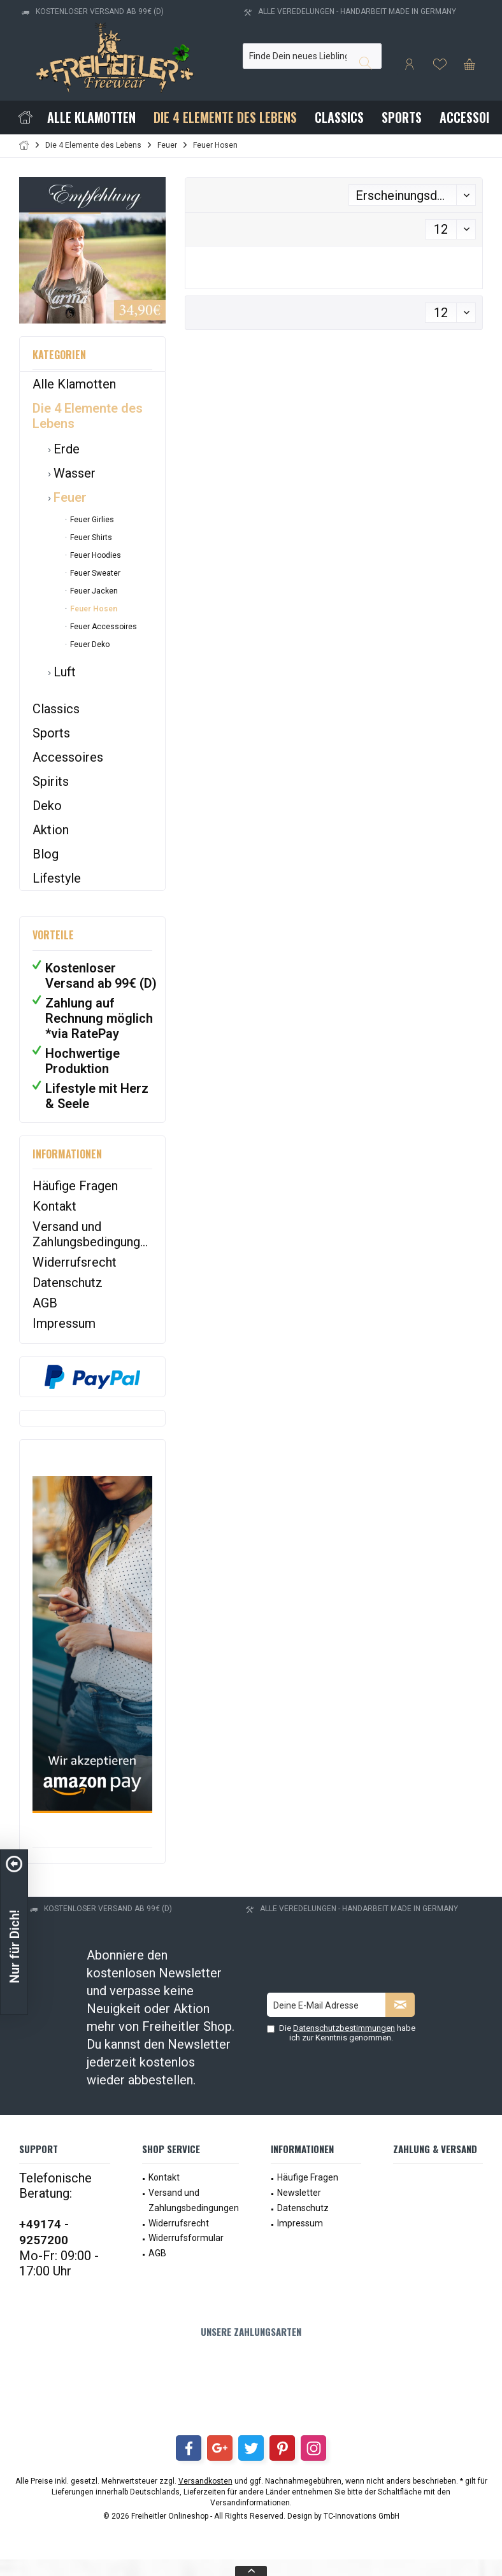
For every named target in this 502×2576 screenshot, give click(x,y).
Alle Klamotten (74, 384)
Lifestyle (56, 878)
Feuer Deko (89, 644)
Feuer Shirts (90, 537)
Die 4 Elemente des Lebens (87, 416)
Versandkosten (205, 2481)
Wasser (73, 473)
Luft (63, 672)
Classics (56, 708)
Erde (65, 449)
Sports (51, 733)
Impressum (64, 1323)
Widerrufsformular (186, 2238)
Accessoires (67, 757)
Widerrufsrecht (74, 1262)
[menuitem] (469, 63)
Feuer (68, 497)
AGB (44, 1303)
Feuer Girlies (91, 519)
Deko (47, 805)
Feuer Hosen (92, 608)
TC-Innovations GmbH (361, 2516)
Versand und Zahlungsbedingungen (92, 1234)
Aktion (50, 829)
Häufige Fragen (75, 1185)
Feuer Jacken (93, 591)
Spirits (50, 781)
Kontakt (54, 1206)
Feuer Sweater (94, 573)
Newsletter (299, 2193)
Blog (45, 854)
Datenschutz (67, 1282)
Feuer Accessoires (102, 626)
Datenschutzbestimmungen (344, 2028)
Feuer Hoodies (94, 555)
